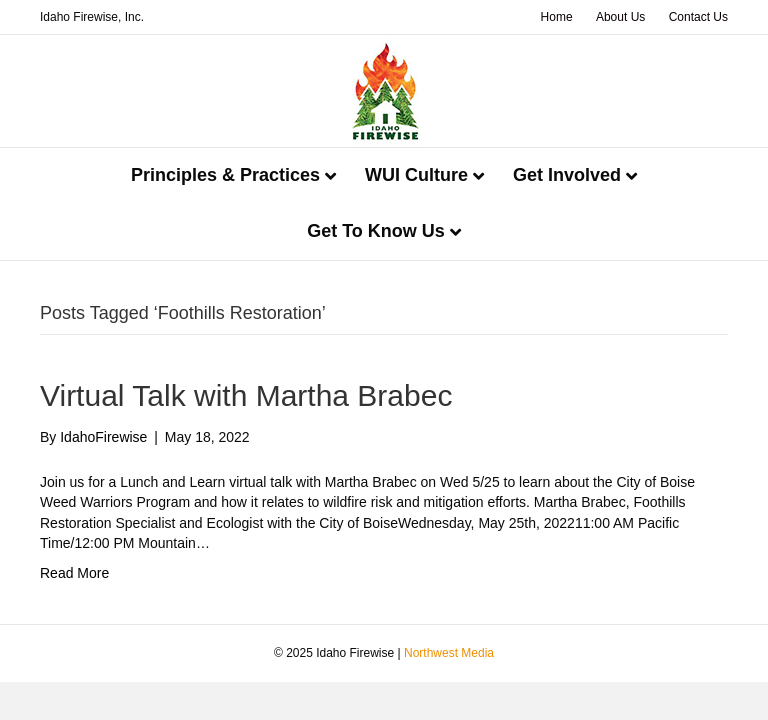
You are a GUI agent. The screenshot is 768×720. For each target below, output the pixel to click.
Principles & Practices (225, 175)
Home (557, 17)
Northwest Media (449, 653)
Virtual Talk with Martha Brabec (246, 395)
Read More (74, 573)
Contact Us (698, 17)
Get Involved (567, 175)
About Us (620, 17)
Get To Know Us (376, 231)
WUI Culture (416, 175)
